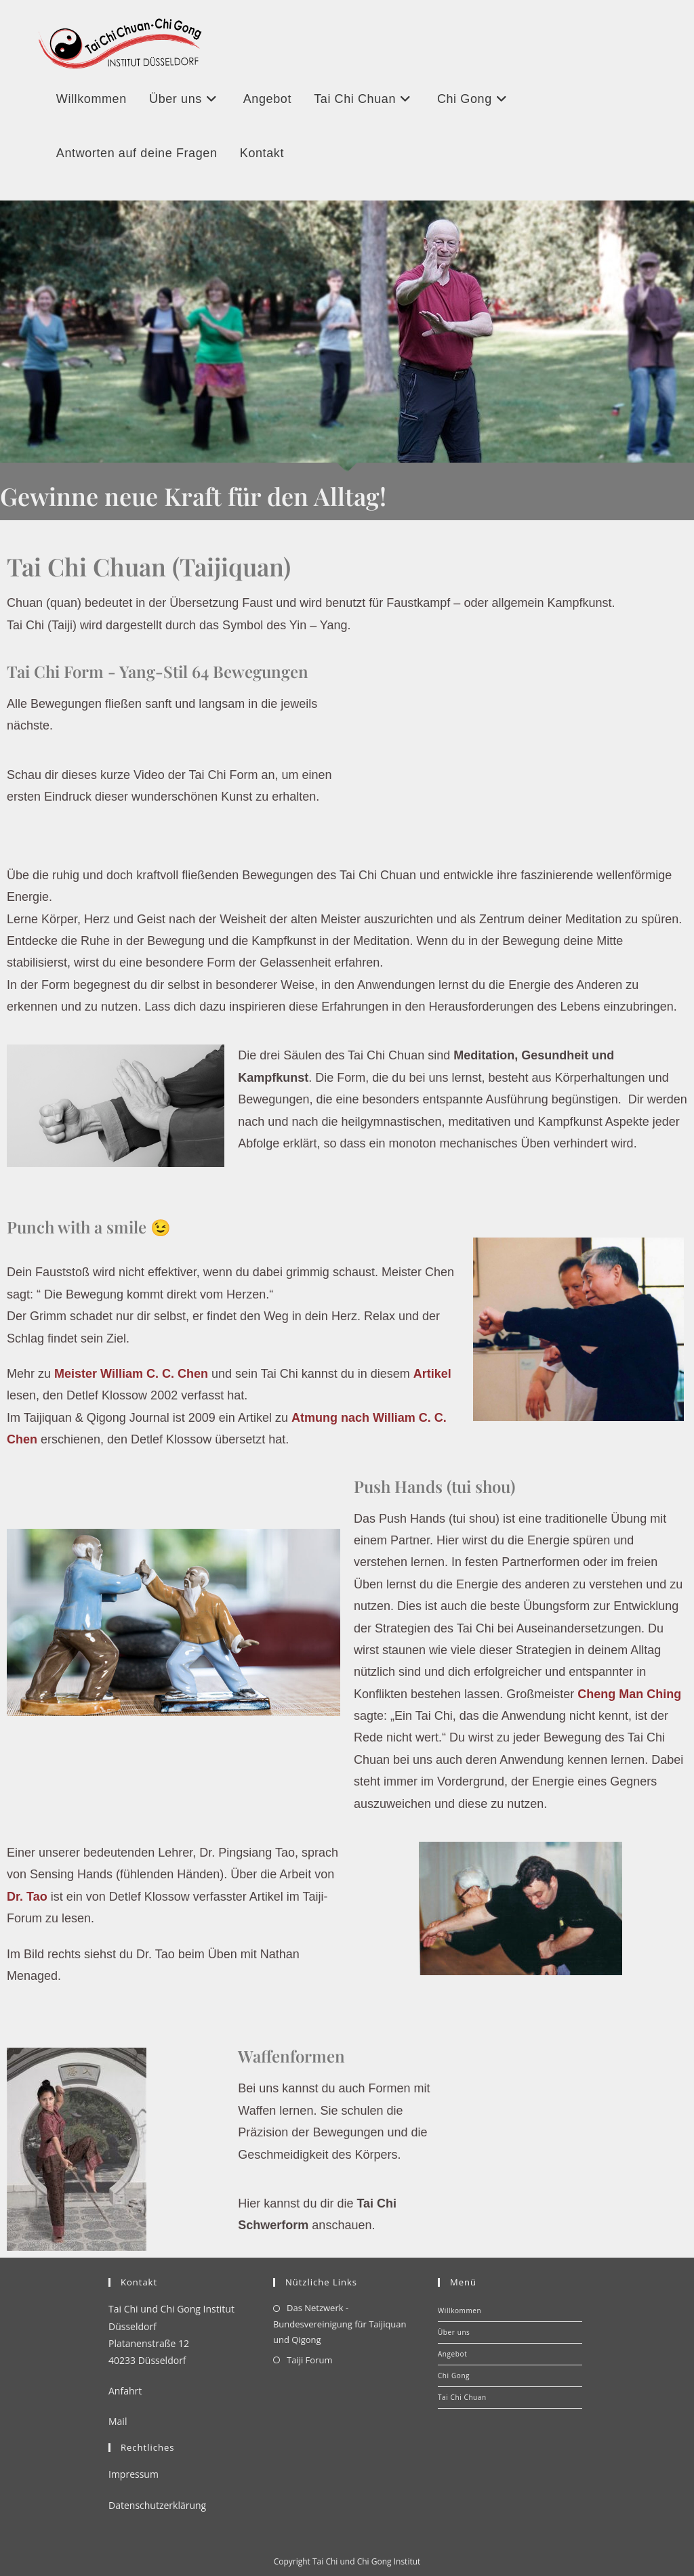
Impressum (133, 2474)
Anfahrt (125, 2390)
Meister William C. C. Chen (131, 1373)
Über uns (454, 2332)
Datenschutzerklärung (157, 2505)
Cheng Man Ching (629, 1694)
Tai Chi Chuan (462, 2397)
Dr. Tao (27, 1896)
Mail (117, 2421)
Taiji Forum (309, 2360)
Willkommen (459, 2310)
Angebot (452, 2354)
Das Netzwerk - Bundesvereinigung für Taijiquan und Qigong (340, 2324)
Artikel (432, 1373)
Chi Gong (454, 2375)
